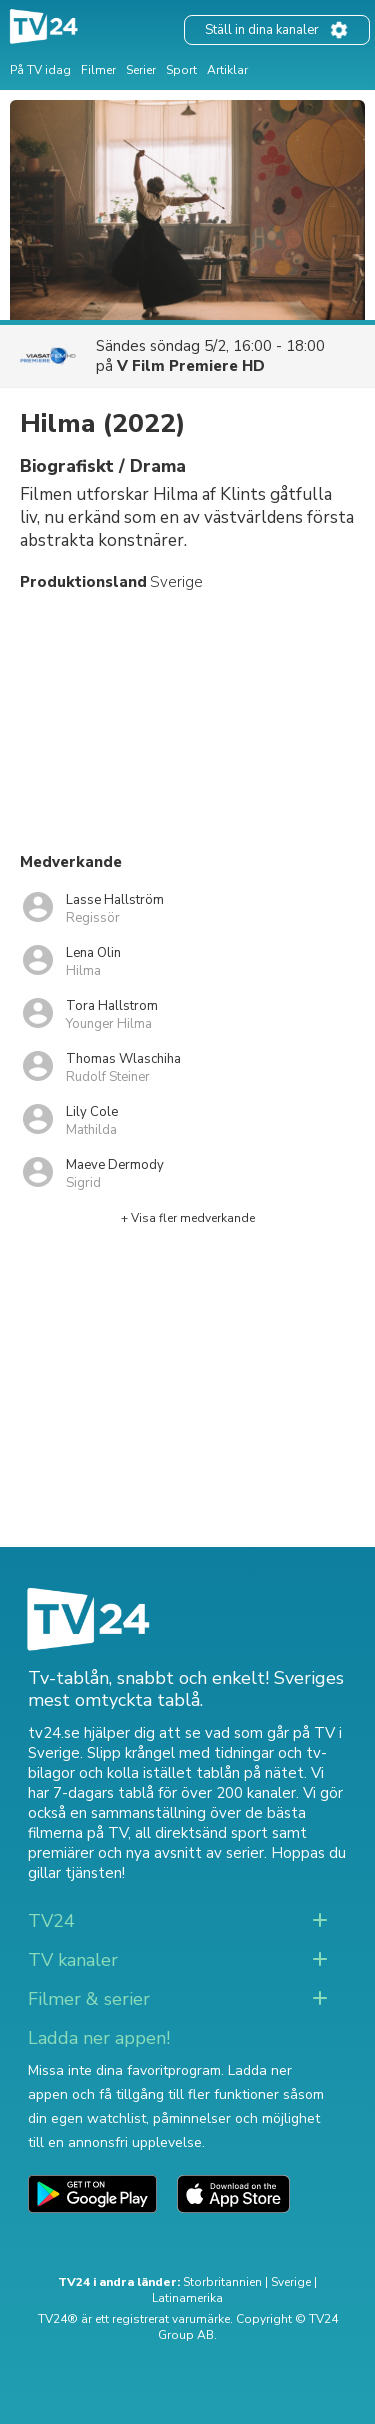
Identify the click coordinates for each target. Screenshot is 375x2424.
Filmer (98, 70)
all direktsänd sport (201, 1833)
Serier (141, 70)
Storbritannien (222, 2282)
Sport (181, 70)
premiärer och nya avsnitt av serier (146, 1853)
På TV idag (40, 70)
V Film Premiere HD (191, 366)
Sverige (291, 2282)
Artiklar (227, 70)
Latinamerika (187, 2298)
